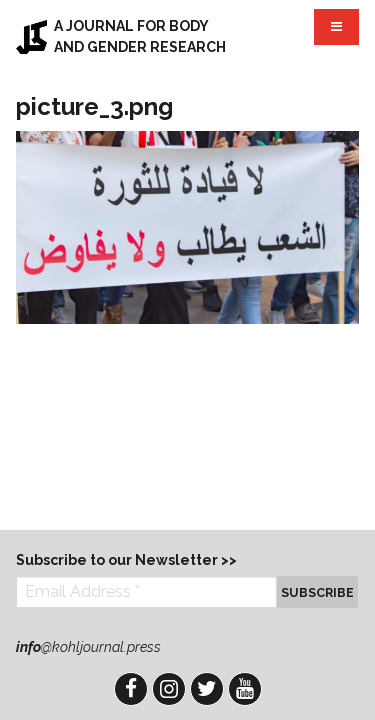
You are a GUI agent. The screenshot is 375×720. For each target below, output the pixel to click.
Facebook (131, 689)
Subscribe (317, 592)
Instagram (169, 689)
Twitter (207, 689)
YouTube (245, 689)
